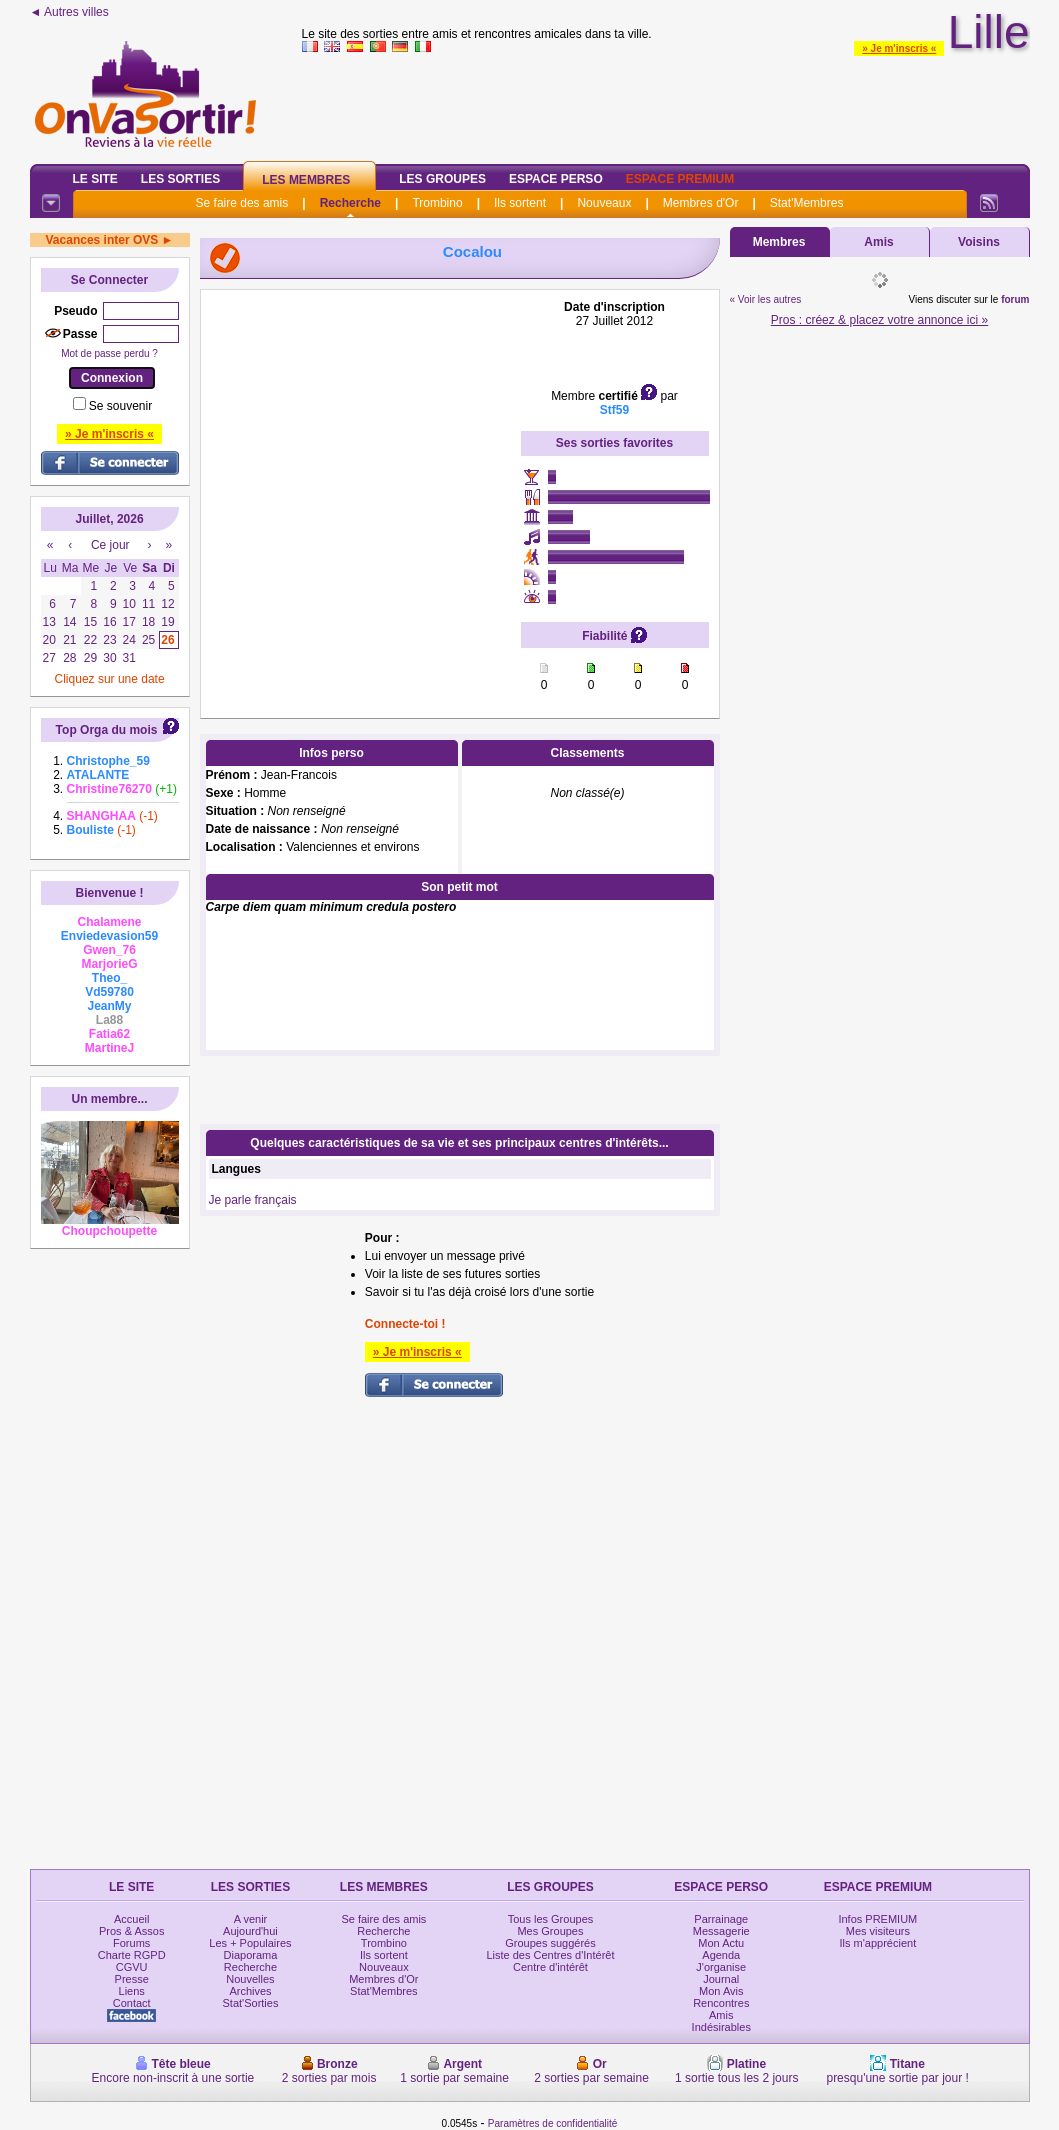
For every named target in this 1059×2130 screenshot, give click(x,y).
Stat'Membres (807, 203)
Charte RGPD (132, 1955)
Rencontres (721, 2003)
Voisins (979, 242)
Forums (131, 1943)
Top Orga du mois (107, 730)
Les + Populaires (250, 1943)
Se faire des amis (242, 203)
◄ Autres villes (69, 12)
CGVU (132, 1967)
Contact (132, 2003)
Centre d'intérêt (550, 1967)
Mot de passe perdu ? (109, 353)
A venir (251, 1919)
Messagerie (721, 1931)
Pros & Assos (131, 1931)
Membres (779, 242)
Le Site (95, 179)
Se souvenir (120, 406)
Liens (132, 1991)
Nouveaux (604, 203)
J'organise (721, 1967)
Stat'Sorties (251, 2003)
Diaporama (251, 1955)
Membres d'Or (701, 203)
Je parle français (253, 1200)
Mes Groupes (550, 1931)
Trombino (437, 203)
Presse (132, 1979)
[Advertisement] (361, 425)
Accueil (131, 1919)
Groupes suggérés (550, 1943)
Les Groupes (442, 179)
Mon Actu (721, 1943)
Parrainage (721, 1919)
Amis (878, 242)
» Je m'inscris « (899, 48)
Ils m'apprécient (878, 1943)
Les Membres (306, 180)
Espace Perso (556, 179)
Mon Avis (721, 1991)
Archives (250, 1991)
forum (1015, 299)
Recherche (350, 203)
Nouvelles (250, 1979)
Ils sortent (520, 203)
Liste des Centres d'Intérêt (550, 1955)
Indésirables (721, 2027)
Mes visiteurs (878, 1931)
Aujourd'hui (250, 1931)
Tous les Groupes (551, 1919)
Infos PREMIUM (877, 1919)
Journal (721, 1979)
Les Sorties (180, 179)
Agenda (721, 1955)
